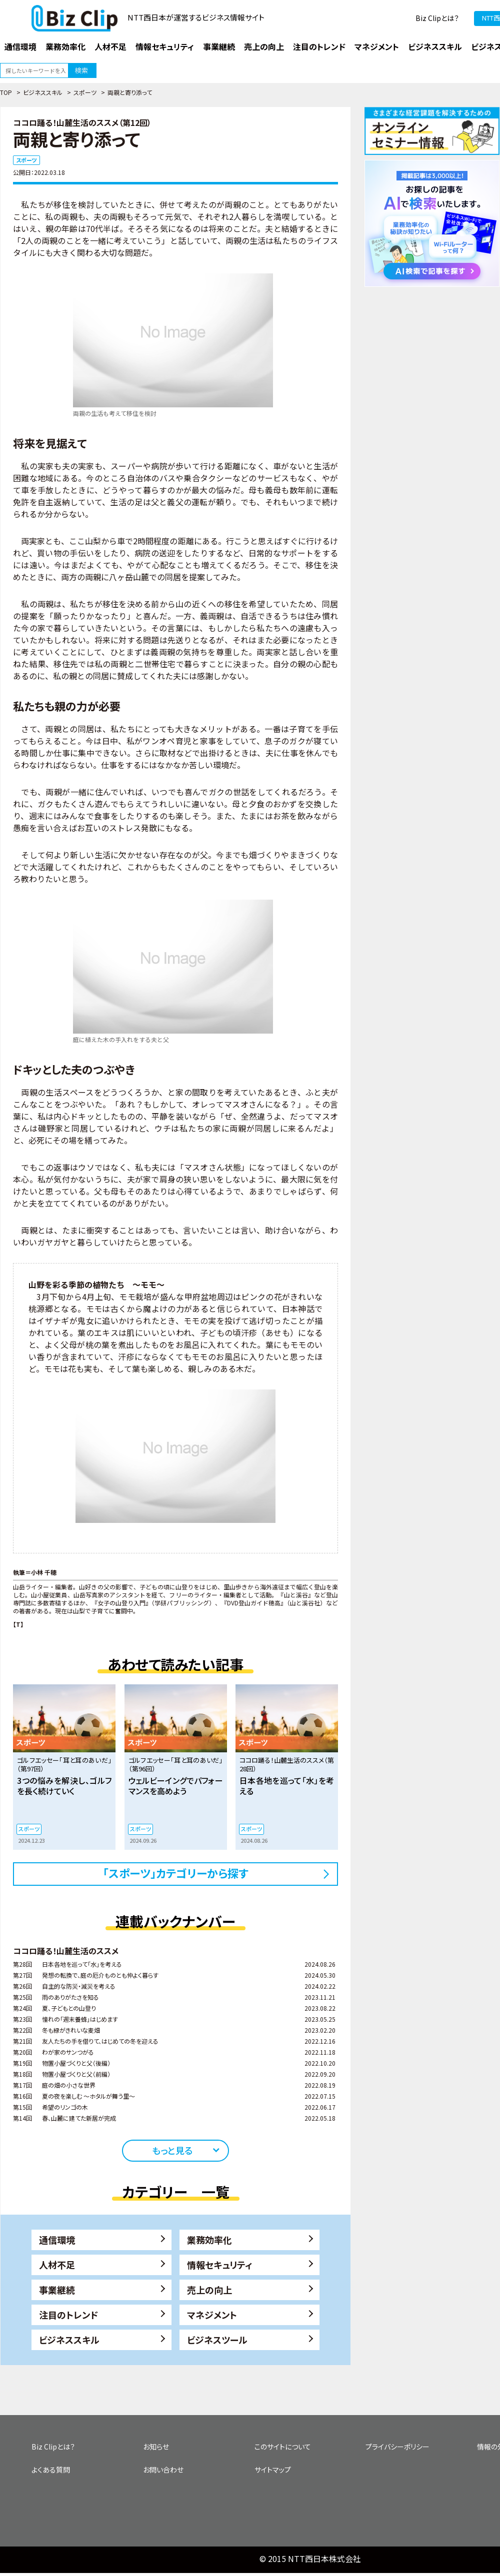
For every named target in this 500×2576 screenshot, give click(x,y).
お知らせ (156, 2447)
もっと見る (172, 2150)
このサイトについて (282, 2447)
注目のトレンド (68, 2314)
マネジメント (212, 2314)
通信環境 (57, 2239)
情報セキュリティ (219, 2264)
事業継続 (57, 2289)
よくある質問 (51, 2470)
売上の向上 (209, 2289)
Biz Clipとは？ (437, 18)
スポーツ (85, 92)
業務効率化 (209, 2239)
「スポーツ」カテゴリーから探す (175, 1873)
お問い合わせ (163, 2470)
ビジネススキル (42, 92)
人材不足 (57, 2264)
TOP (6, 92)
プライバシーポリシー (398, 2447)
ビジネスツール (217, 2339)
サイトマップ (272, 2470)
